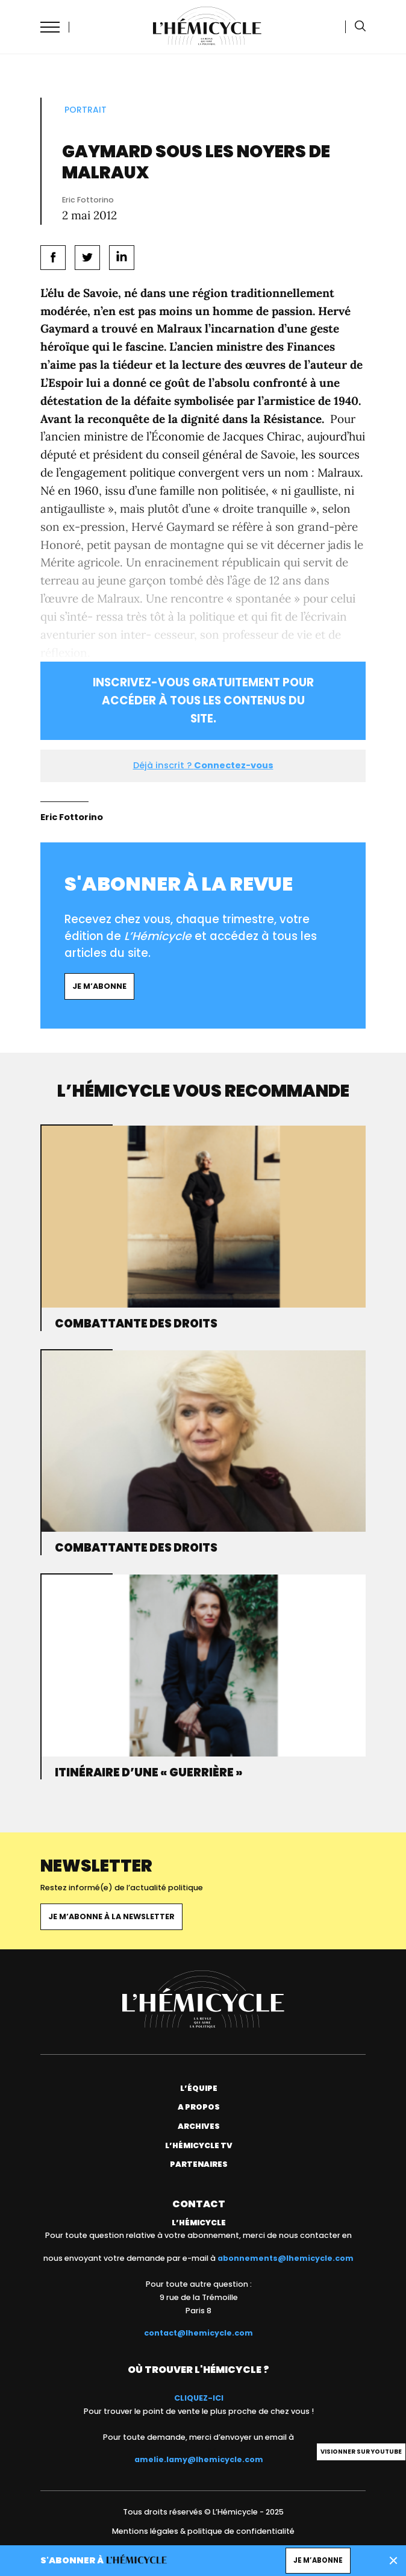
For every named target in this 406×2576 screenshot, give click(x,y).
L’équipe (198, 2088)
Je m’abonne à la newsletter (111, 1916)
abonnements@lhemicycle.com (285, 2258)
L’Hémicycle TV (199, 2145)
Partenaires (199, 2164)
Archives (199, 2126)
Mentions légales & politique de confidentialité (203, 2531)
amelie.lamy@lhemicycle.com (198, 2459)
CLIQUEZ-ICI (198, 2398)
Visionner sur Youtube (361, 2451)
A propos (199, 2107)
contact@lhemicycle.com (198, 2333)
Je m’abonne (99, 986)
